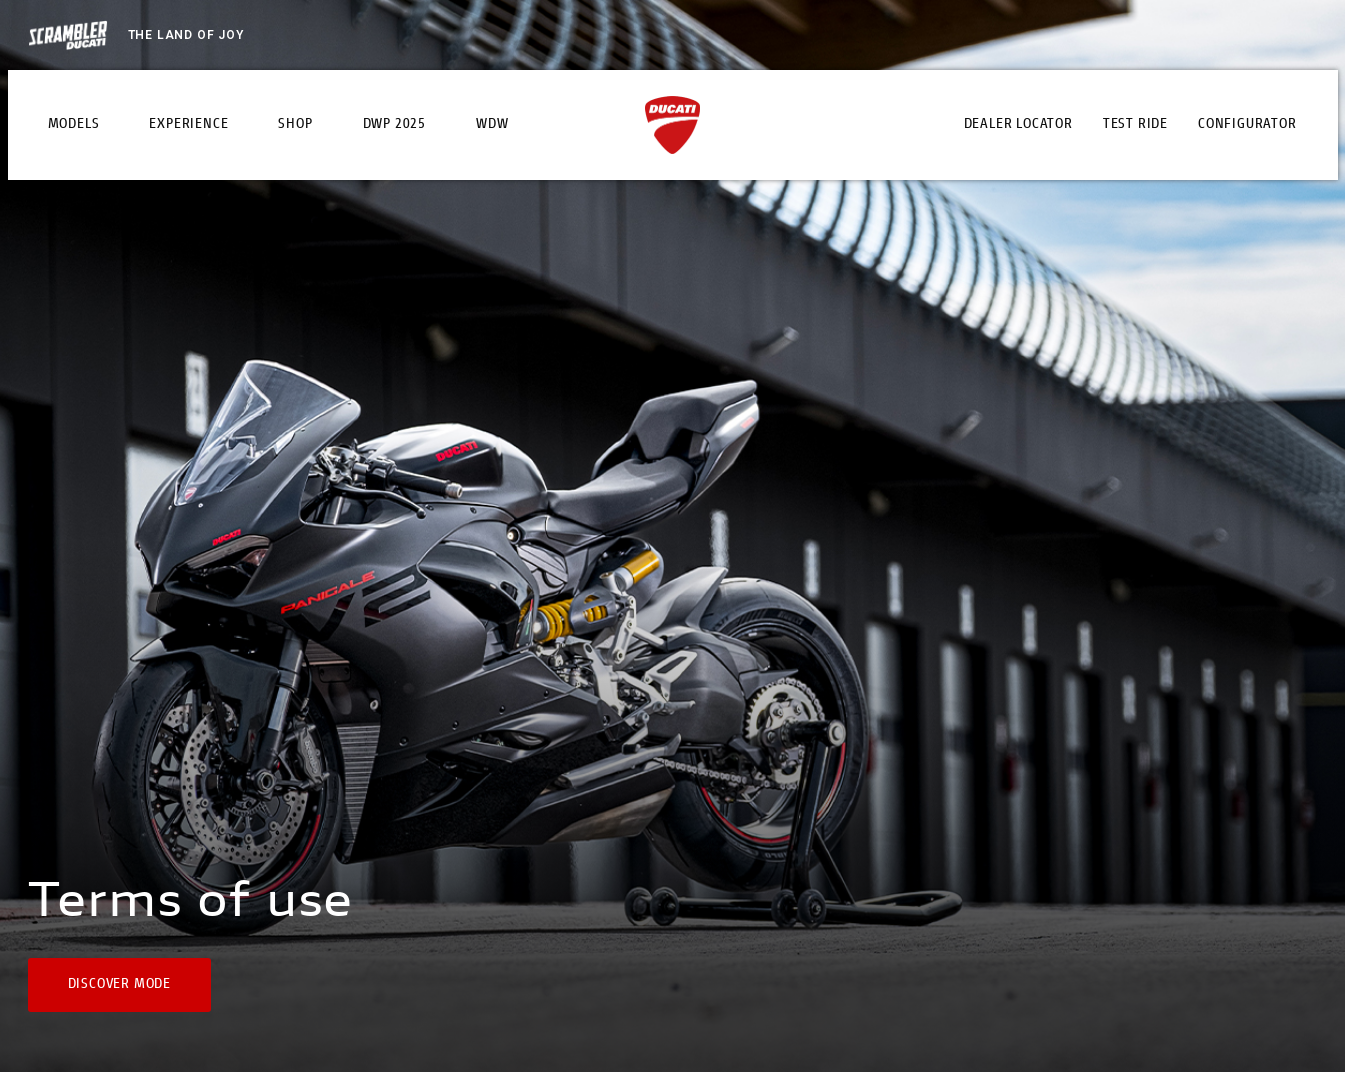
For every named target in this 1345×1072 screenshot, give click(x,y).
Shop (295, 125)
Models (74, 125)
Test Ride (1135, 125)
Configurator (1247, 125)
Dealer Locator (1018, 125)
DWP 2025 (394, 125)
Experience (188, 125)
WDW (492, 125)
